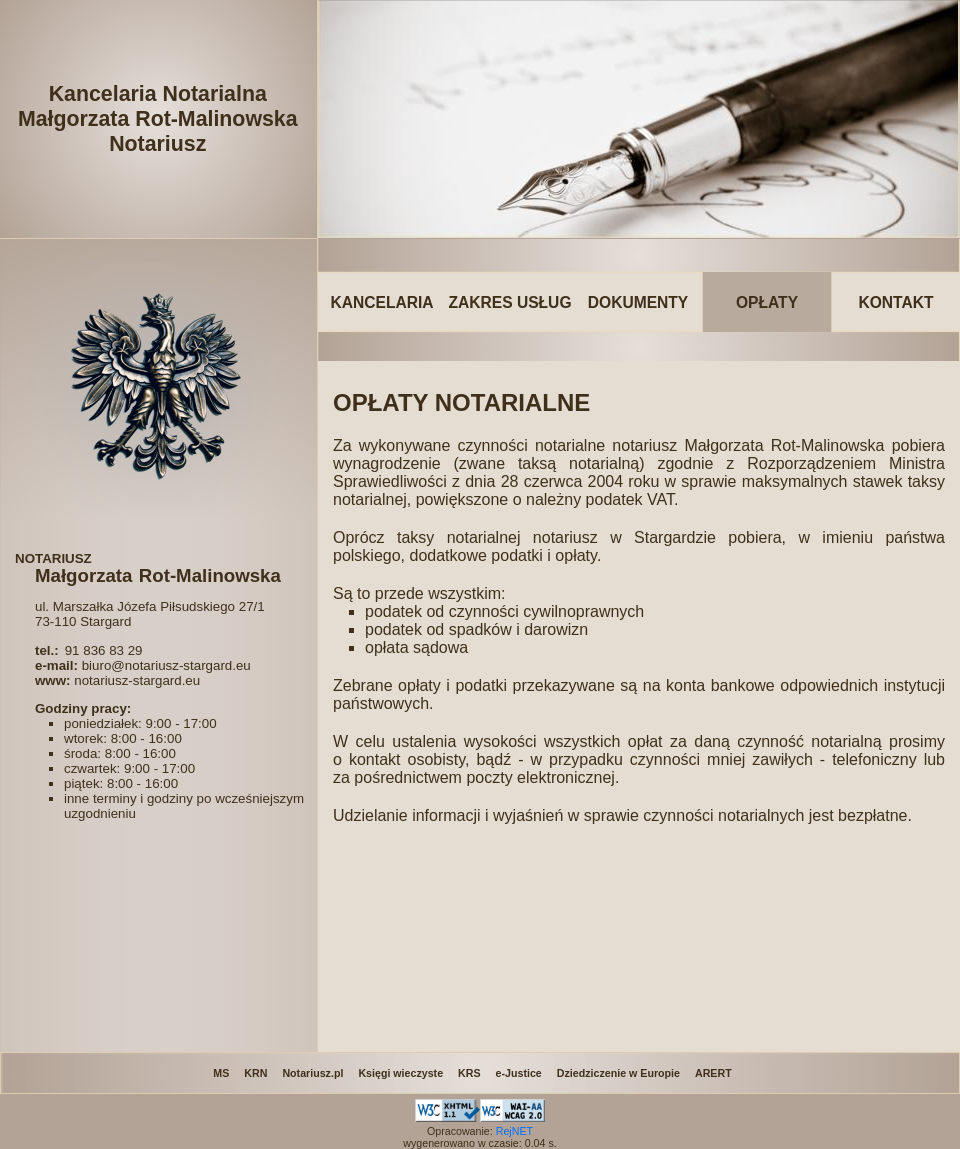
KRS (469, 1073)
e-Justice (519, 1073)
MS (221, 1073)
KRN (255, 1073)
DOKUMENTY (638, 302)
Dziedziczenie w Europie (618, 1073)
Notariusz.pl (312, 1073)
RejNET (514, 1131)
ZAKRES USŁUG (509, 302)
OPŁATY (767, 302)
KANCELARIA (381, 302)
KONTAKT (895, 302)
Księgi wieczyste (400, 1073)
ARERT (713, 1073)
